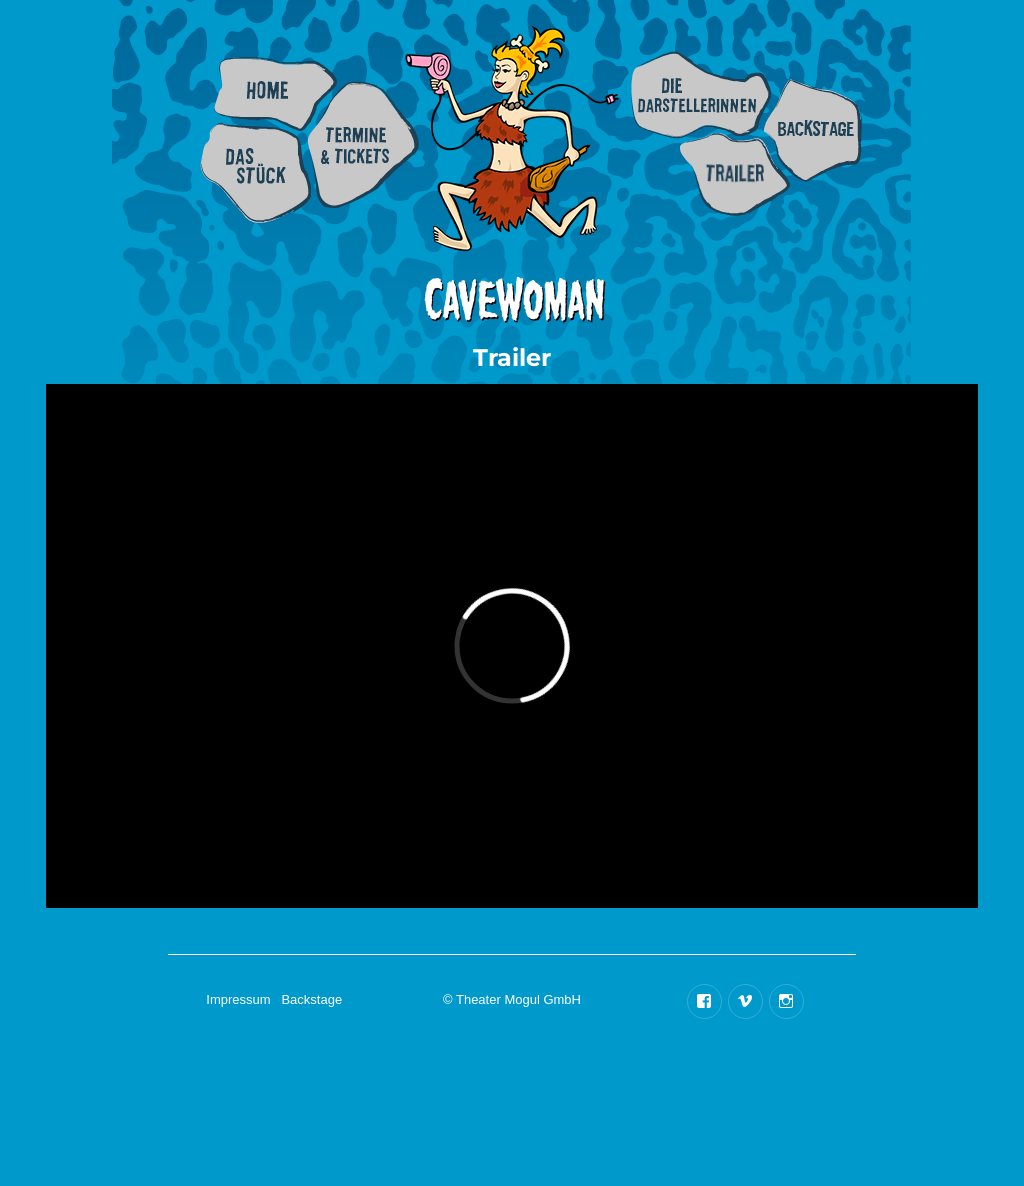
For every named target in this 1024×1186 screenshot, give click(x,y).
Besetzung (701, 95)
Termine (363, 144)
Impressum (238, 999)
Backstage (813, 130)
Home (275, 94)
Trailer (735, 174)
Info (255, 173)
